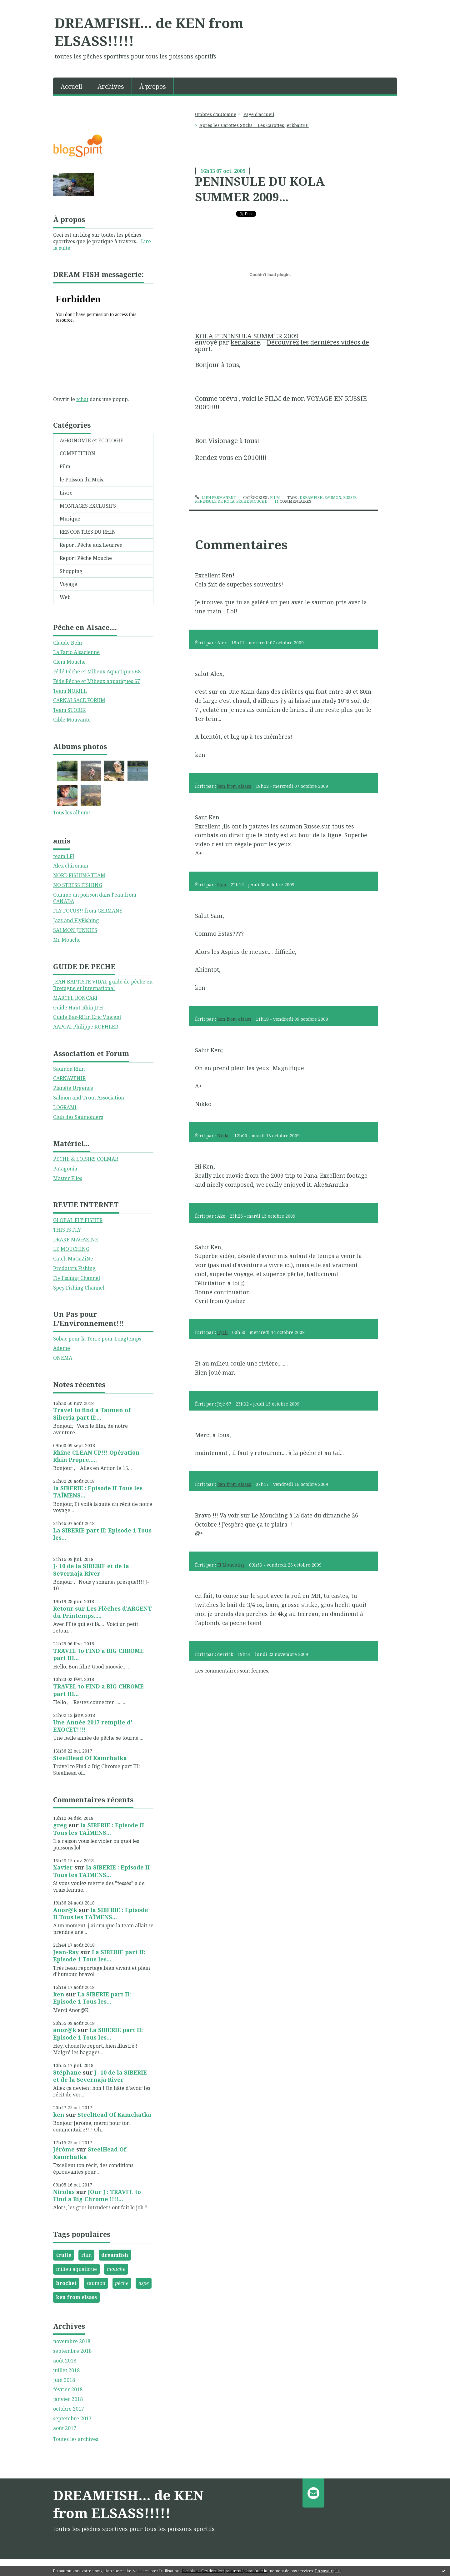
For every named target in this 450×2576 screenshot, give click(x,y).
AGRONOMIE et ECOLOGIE (91, 440)
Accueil (71, 86)
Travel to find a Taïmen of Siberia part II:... (92, 1413)
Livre (66, 492)
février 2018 (67, 2389)
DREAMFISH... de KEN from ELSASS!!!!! (149, 31)
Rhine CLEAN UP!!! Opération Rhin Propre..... (96, 1456)
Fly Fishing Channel (76, 1278)
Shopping (71, 571)
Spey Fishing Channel (78, 1287)
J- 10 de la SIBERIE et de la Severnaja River (91, 1569)
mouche (116, 2269)
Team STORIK (69, 710)
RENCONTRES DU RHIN (88, 531)
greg (60, 1825)
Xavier (63, 1867)
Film (65, 466)
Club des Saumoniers (78, 1117)
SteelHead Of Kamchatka (90, 1758)
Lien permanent (215, 497)
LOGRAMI (65, 1107)
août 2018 (64, 2360)
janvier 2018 (68, 2399)
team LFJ (63, 856)
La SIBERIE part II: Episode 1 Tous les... (102, 1534)
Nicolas (64, 2192)
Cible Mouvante (72, 719)
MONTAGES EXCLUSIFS (88, 505)
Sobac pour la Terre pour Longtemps (97, 1338)
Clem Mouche (69, 661)
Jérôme (64, 2149)
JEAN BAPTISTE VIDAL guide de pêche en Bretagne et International (102, 985)
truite (63, 2254)
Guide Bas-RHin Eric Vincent (87, 1017)
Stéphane (67, 2072)
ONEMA (62, 1357)
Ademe (61, 1348)
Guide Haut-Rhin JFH (78, 1007)
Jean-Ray (66, 1952)
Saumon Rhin (69, 1068)
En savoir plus (328, 2570)
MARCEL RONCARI (75, 997)
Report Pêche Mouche (86, 558)
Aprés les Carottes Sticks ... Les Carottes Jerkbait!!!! (254, 125)
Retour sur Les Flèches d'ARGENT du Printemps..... (102, 1612)
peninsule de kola (214, 501)
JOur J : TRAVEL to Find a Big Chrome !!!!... (97, 2195)
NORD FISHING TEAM (79, 875)
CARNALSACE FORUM (79, 700)
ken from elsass (76, 2297)
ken (58, 1994)
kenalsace (245, 342)
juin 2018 (64, 2380)
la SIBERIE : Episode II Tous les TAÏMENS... (97, 1491)
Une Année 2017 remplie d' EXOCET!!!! (92, 1725)
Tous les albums (72, 812)
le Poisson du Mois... (83, 479)
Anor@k (65, 1910)
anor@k (64, 2030)
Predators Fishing (74, 1268)
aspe (143, 2283)
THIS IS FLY (67, 1229)
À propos (152, 86)
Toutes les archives (75, 2439)
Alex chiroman (70, 865)
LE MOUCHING (71, 1248)
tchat (82, 399)
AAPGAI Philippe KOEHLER (85, 1026)
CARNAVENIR (69, 1078)
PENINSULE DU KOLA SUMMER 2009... (260, 188)
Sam (221, 885)
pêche (121, 2283)
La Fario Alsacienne (76, 652)
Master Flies (67, 1178)
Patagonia (65, 1168)
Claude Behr (68, 642)
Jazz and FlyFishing (76, 920)
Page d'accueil (258, 114)
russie (350, 497)
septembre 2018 (72, 2351)
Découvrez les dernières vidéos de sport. (282, 345)
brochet (66, 2283)
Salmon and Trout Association (88, 1097)
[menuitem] (71, 86)
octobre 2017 (68, 2409)
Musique (70, 518)
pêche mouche (251, 501)
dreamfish (114, 2254)
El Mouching (231, 1565)
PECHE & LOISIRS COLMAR (85, 1158)
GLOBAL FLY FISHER (77, 1220)
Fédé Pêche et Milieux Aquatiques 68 (97, 671)
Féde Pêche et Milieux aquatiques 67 (96, 681)
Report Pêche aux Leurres (91, 544)
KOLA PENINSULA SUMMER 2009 (247, 335)
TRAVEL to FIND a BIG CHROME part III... (98, 1654)
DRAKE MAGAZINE (75, 1239)
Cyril (222, 1332)
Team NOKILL (70, 690)
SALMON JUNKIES (75, 930)
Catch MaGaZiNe (73, 1258)
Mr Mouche (67, 939)
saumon (96, 2283)
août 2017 (64, 2428)
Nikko (223, 1136)
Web (65, 597)
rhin (86, 2254)
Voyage (68, 584)
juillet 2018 (66, 2370)
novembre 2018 (71, 2341)
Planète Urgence (73, 1087)
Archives (111, 86)
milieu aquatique (76, 2269)
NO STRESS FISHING (77, 885)
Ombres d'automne (215, 114)
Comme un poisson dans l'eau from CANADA (94, 898)
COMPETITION (77, 453)
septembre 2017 (72, 2418)
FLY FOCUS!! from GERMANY (87, 910)
